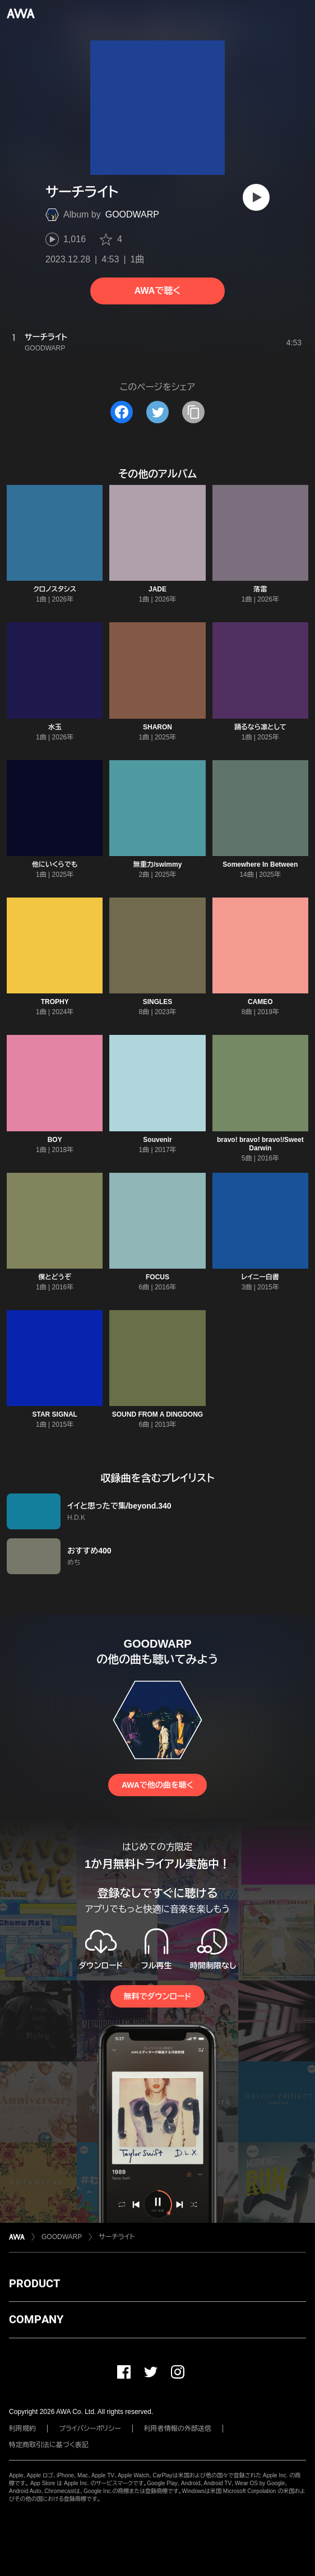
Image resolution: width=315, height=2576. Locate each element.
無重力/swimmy (157, 864)
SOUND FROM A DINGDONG (157, 1414)
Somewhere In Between (260, 864)
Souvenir (157, 1140)
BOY (55, 1140)
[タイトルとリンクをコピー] (193, 412)
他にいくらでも (54, 864)
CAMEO (260, 1002)
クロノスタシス (54, 589)
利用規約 (22, 2428)
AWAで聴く (157, 290)
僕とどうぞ (54, 1277)
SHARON (157, 727)
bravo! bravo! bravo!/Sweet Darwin (260, 1144)
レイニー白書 (260, 1277)
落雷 (260, 589)
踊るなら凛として (260, 727)
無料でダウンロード (157, 1996)
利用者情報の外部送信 (177, 2428)
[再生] (256, 197)
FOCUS (157, 1277)
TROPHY (55, 1002)
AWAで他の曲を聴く (157, 1784)
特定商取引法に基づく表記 (49, 2445)
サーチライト (117, 2237)
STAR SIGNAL (54, 1414)
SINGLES (158, 1002)
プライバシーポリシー (90, 2428)
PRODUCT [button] (34, 2283)
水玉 (55, 727)
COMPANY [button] (36, 2319)
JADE (157, 589)
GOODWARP (132, 214)
